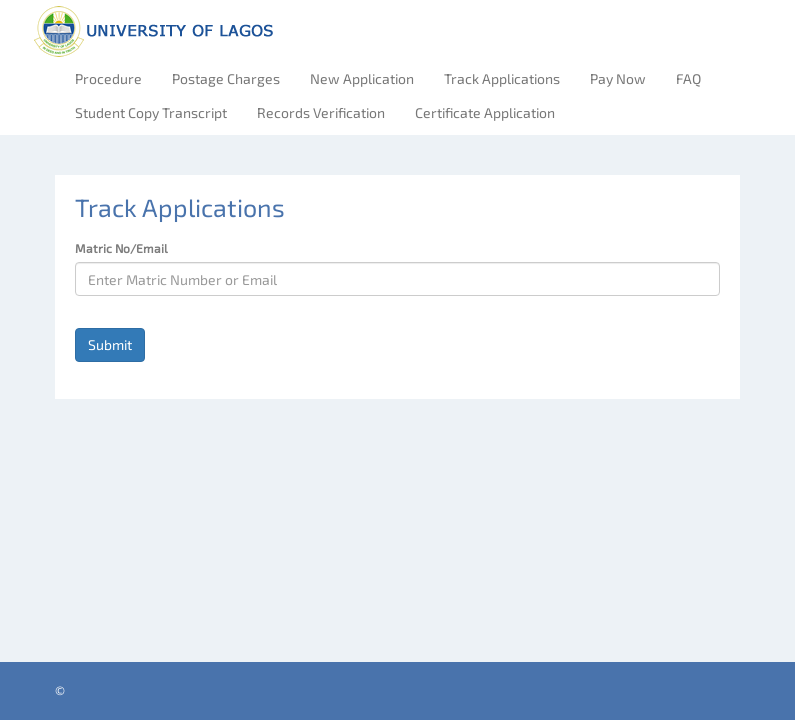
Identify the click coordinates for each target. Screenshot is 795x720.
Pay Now (618, 78)
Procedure (108, 78)
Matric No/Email (121, 248)
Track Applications (502, 78)
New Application (362, 78)
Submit (110, 344)
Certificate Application (485, 112)
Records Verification (321, 112)
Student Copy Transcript (151, 112)
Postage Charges (226, 78)
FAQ (688, 78)
